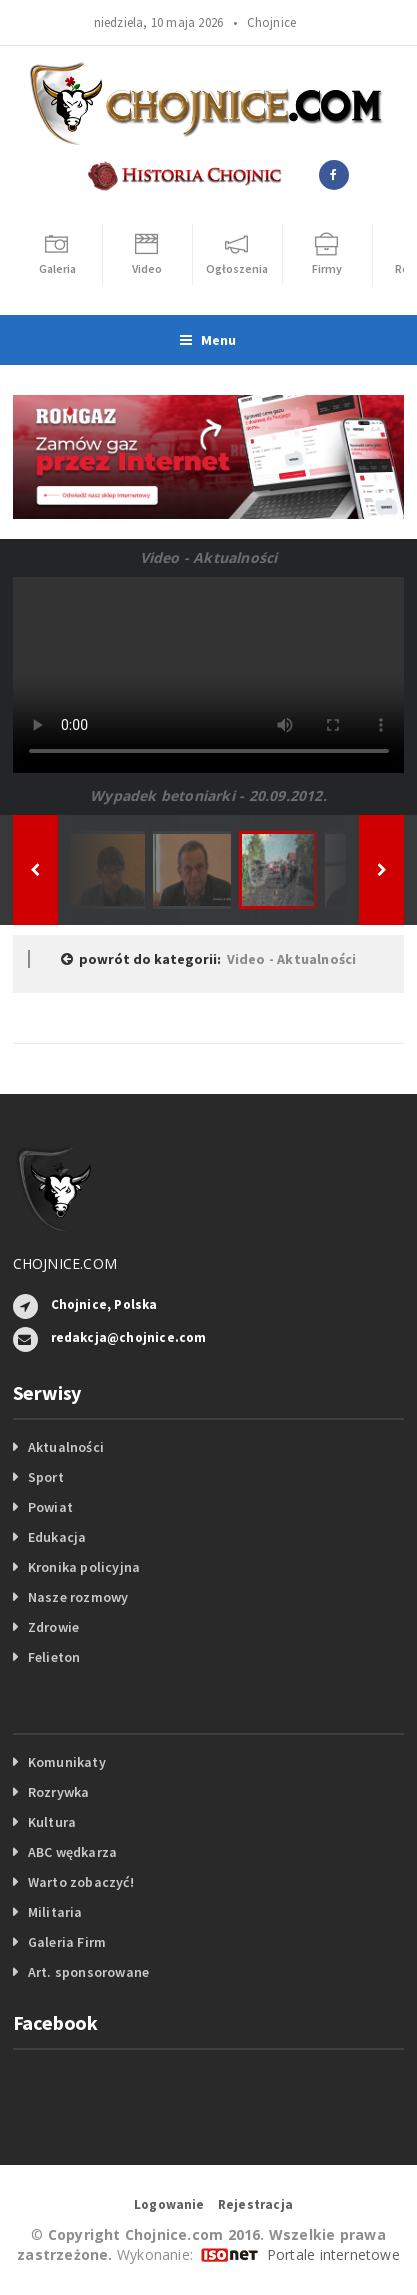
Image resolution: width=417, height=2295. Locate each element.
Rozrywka (59, 1792)
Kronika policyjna (84, 1567)
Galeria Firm (67, 1942)
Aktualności (66, 1447)
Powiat (50, 1507)
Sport (46, 1477)
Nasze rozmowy (78, 1597)
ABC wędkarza (73, 1852)
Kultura (52, 1822)
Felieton (54, 1657)
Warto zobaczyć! (81, 1882)
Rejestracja (255, 2204)
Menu (208, 340)
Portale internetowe (333, 2254)
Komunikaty (67, 1762)
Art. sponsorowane (89, 1972)
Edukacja (57, 1537)
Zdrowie (53, 1627)
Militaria (55, 1912)
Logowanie (169, 2204)
